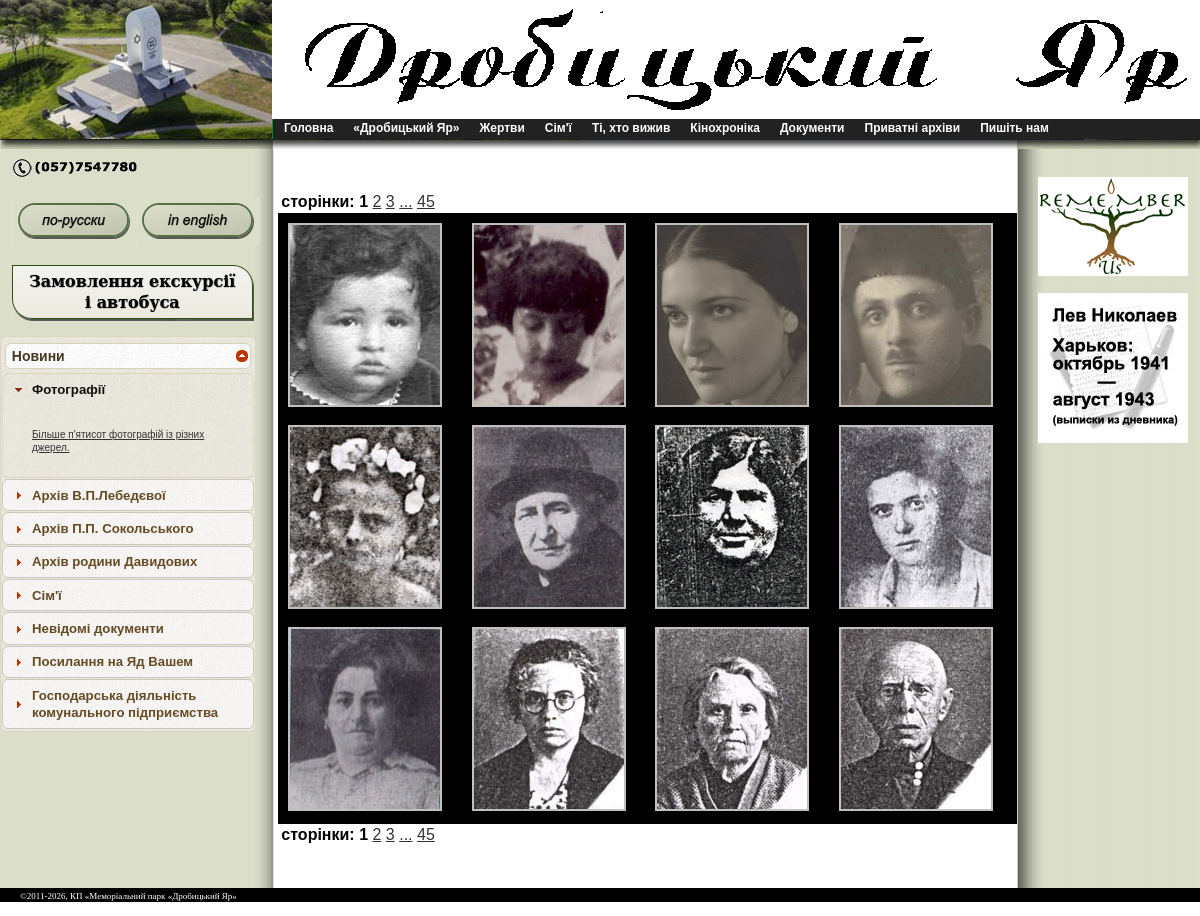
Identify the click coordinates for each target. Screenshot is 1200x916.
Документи (812, 128)
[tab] (128, 389)
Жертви (502, 128)
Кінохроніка (725, 128)
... (405, 201)
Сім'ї (558, 128)
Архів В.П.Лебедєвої (99, 495)
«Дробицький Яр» (406, 128)
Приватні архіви (913, 128)
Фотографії (68, 389)
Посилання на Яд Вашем (112, 661)
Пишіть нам (1014, 128)
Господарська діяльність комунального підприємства (125, 704)
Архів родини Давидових (114, 561)
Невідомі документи (98, 628)
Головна (308, 128)
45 (426, 201)
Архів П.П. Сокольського (113, 528)
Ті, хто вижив (631, 128)
